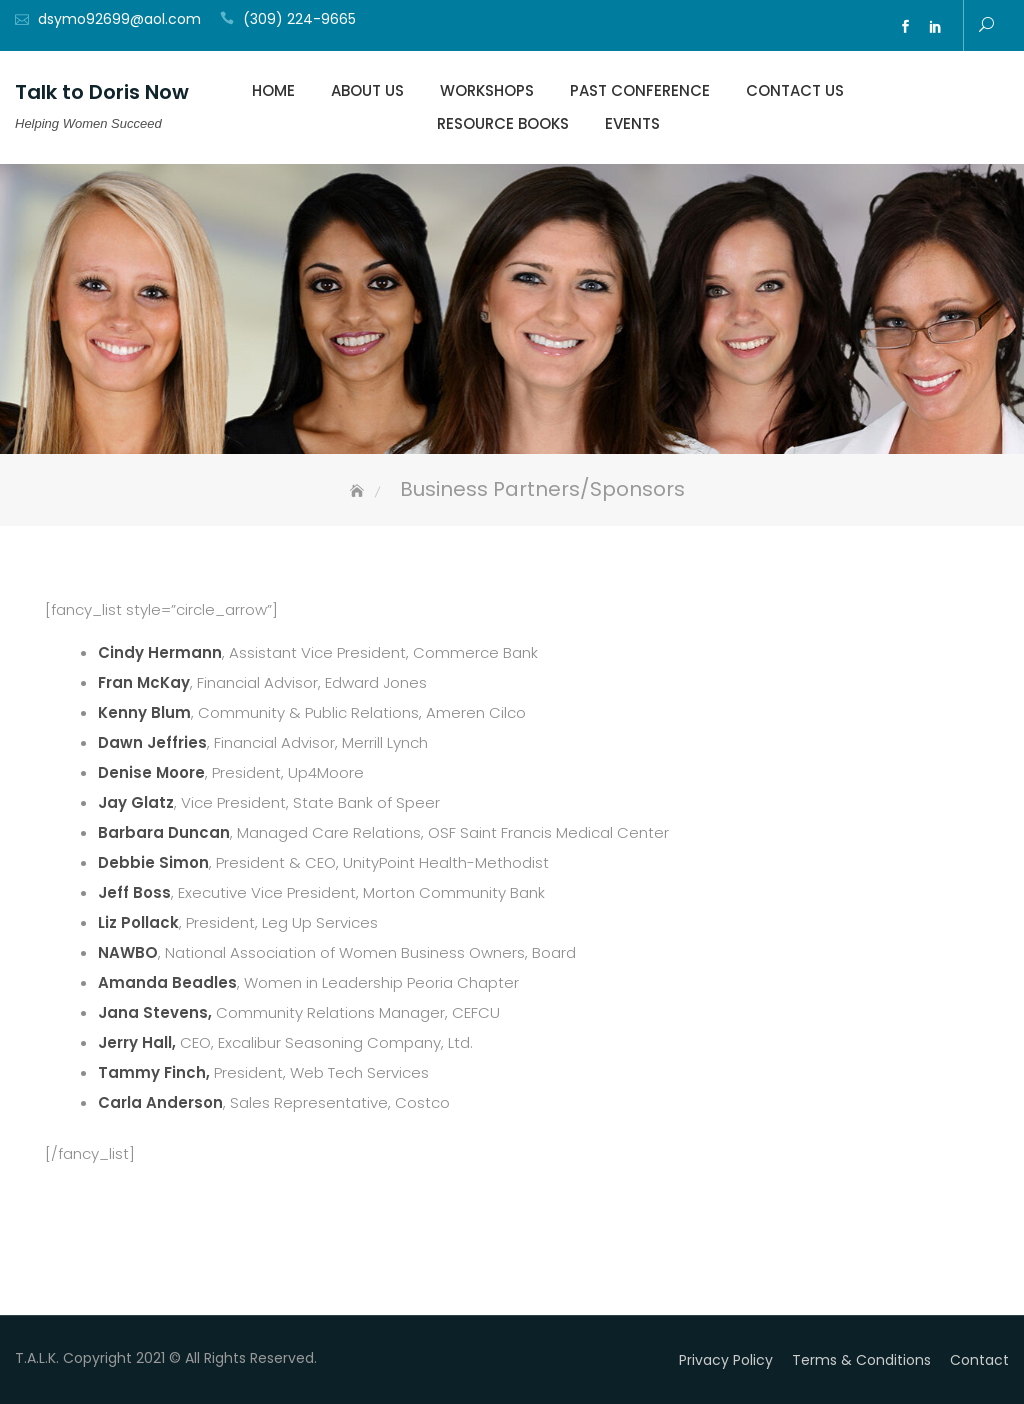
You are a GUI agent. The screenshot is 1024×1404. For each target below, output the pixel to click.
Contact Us (795, 90)
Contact (979, 1360)
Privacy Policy (726, 1360)
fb (906, 27)
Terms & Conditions (861, 1360)
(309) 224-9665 (299, 19)
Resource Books (503, 123)
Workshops (487, 90)
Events (632, 123)
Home (273, 90)
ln (936, 27)
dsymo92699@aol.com (119, 19)
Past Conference (640, 90)
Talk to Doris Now (102, 92)
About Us (367, 90)
